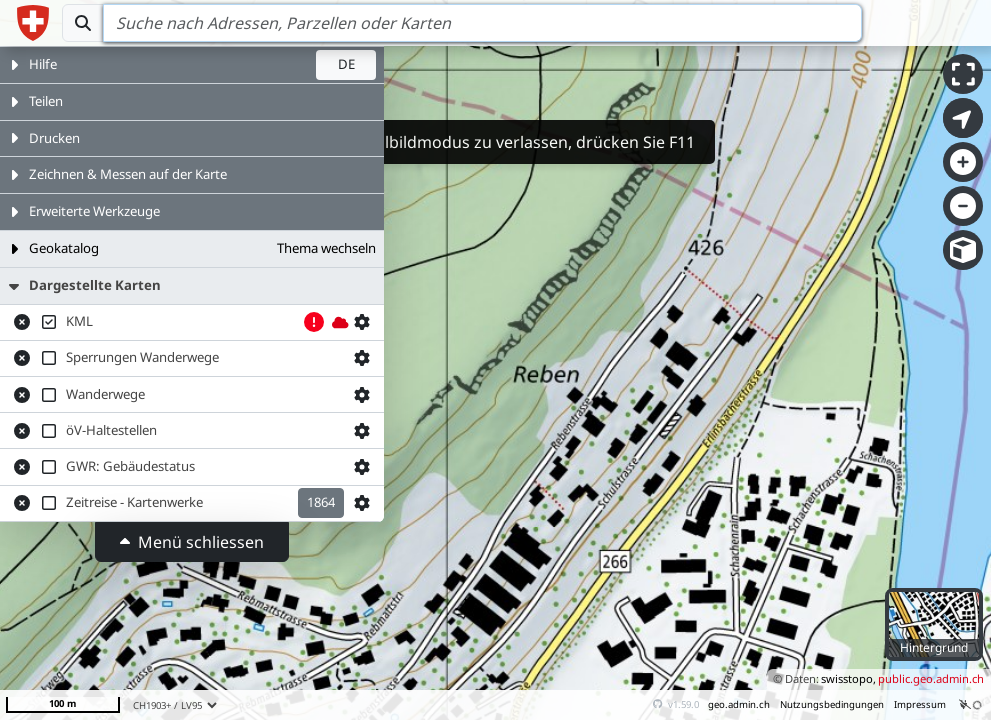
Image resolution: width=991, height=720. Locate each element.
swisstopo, (848, 678)
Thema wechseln (326, 248)
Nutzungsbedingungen (832, 704)
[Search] (482, 23)
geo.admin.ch (739, 704)
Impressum (920, 704)
